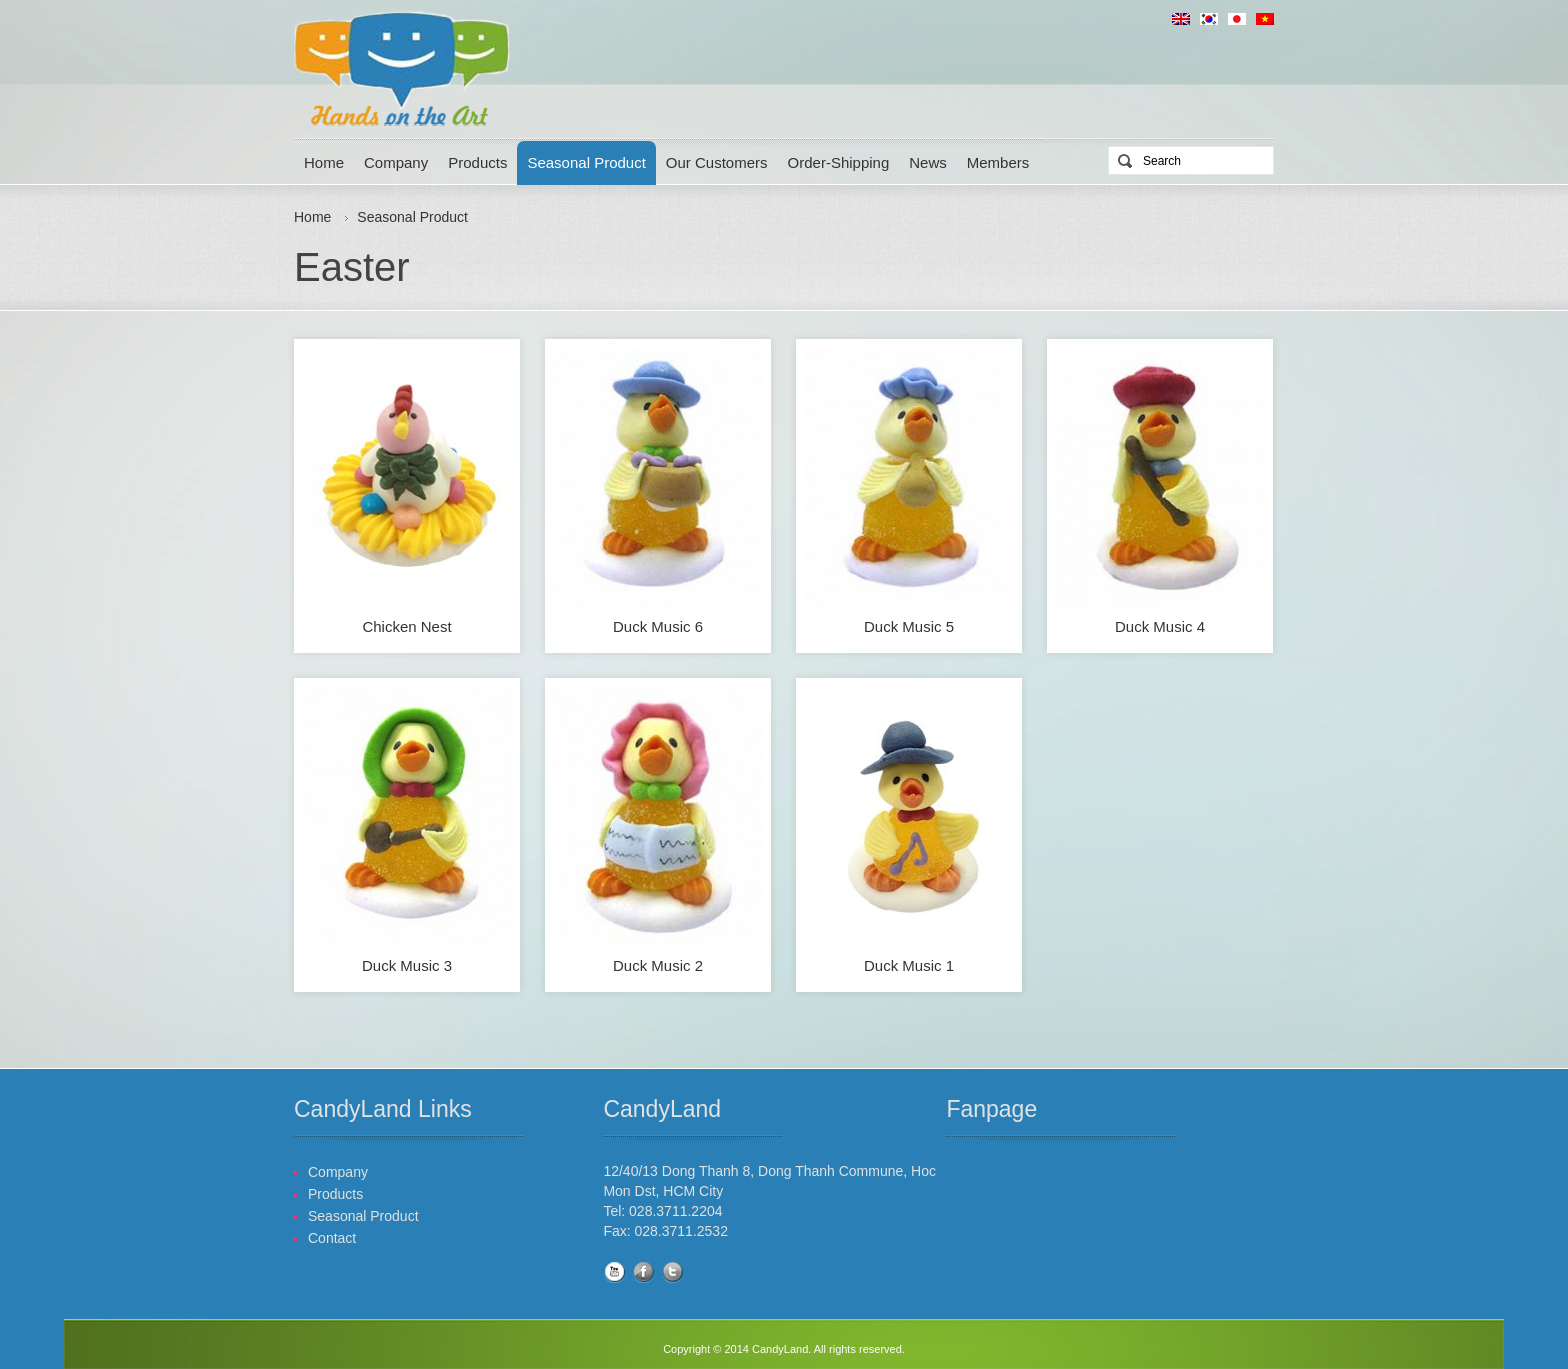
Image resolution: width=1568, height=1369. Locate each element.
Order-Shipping (839, 162)
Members (998, 162)
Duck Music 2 (658, 965)
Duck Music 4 (1160, 626)
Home (324, 162)
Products (477, 162)
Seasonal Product (586, 162)
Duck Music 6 (658, 626)
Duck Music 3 (407, 965)
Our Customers (717, 162)
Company (396, 162)
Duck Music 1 (909, 965)
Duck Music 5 (909, 626)
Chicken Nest (406, 626)
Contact (332, 1238)
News (928, 162)
